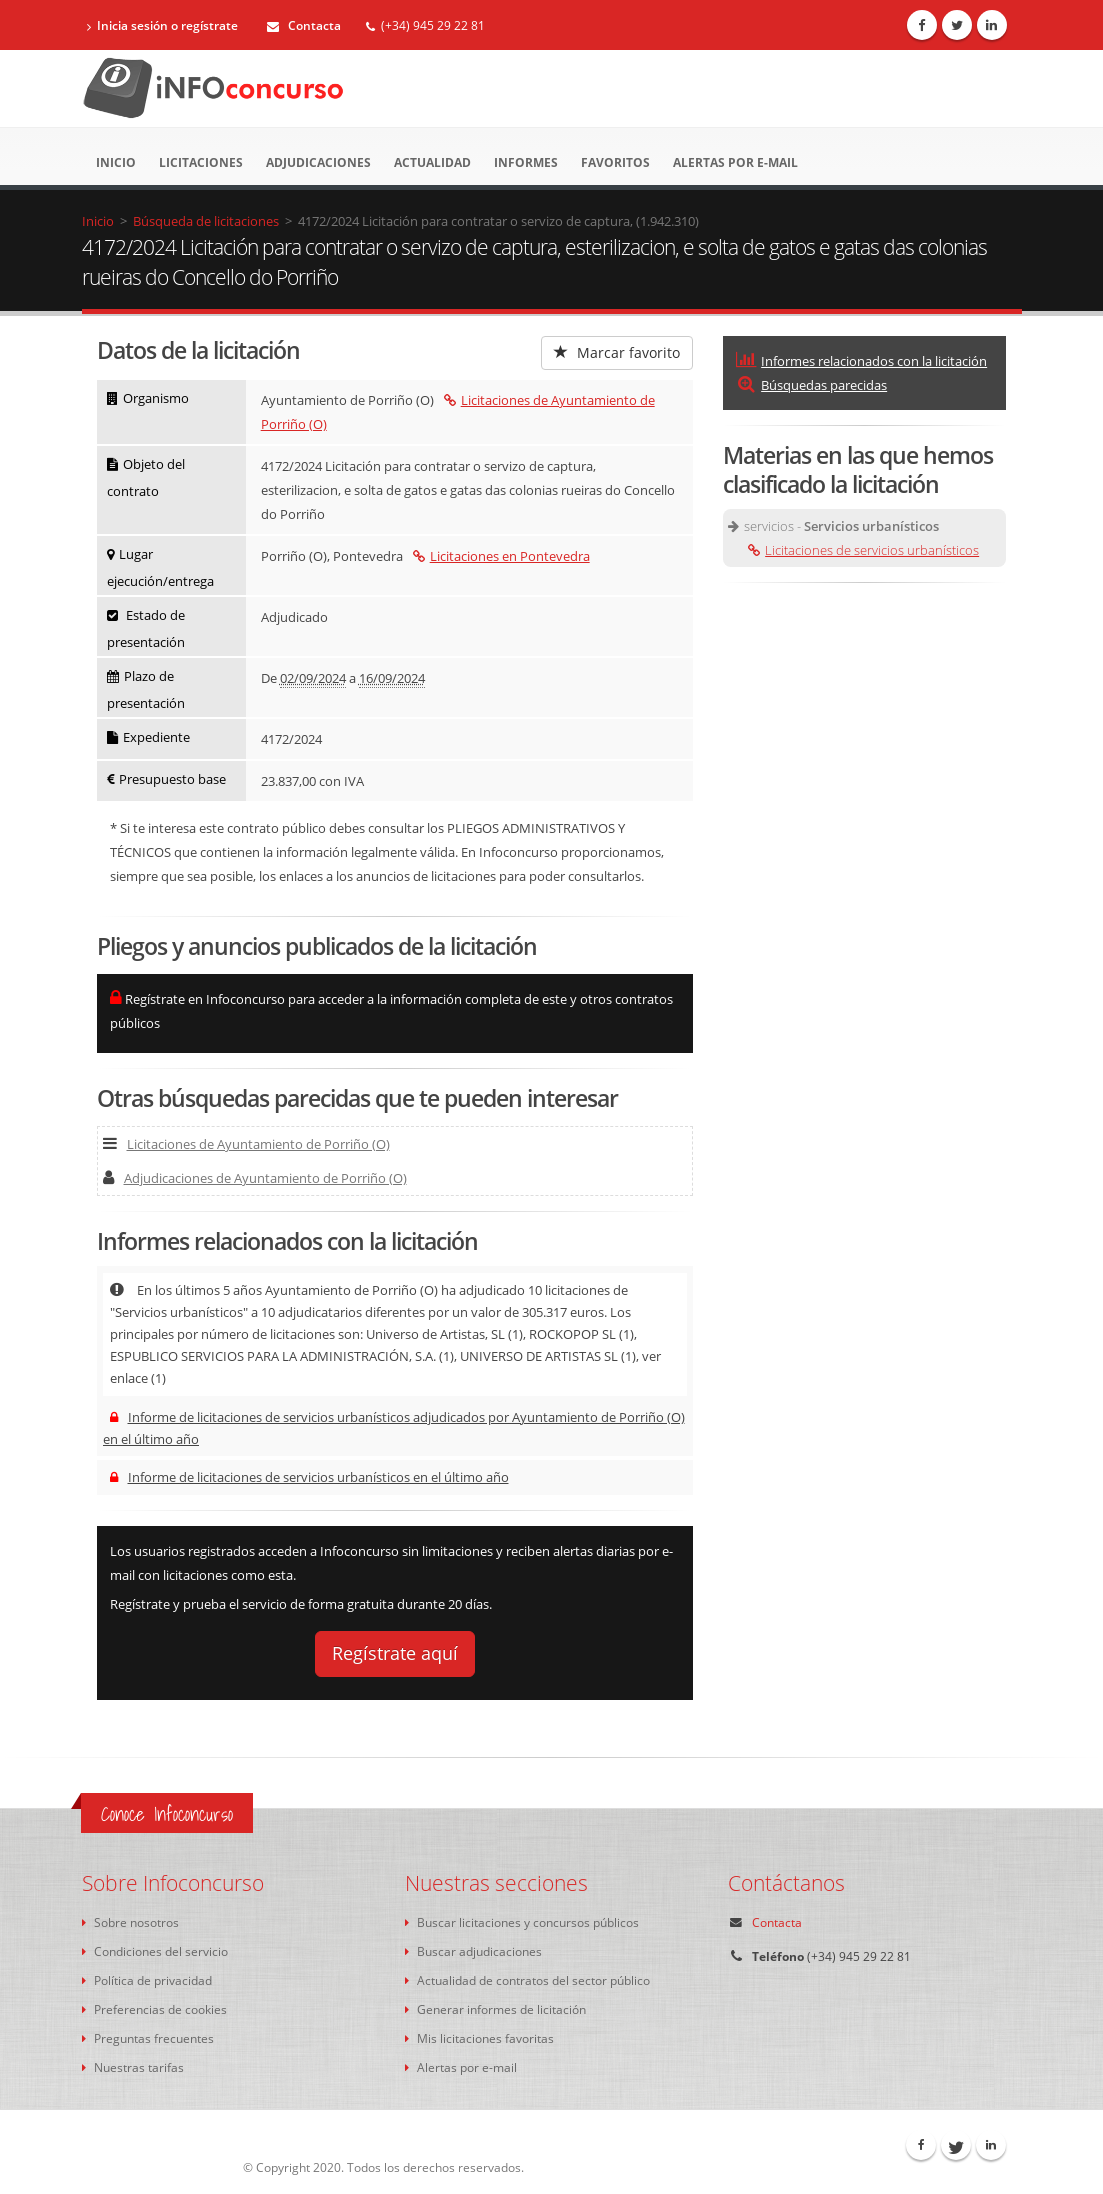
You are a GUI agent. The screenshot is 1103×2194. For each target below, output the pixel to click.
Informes (526, 162)
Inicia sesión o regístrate (162, 25)
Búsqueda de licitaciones (206, 221)
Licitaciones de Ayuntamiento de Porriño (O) (246, 1144)
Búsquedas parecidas (811, 385)
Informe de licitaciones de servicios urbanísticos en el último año (309, 1477)
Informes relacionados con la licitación (861, 361)
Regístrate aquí (395, 1653)
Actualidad (432, 162)
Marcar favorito (617, 352)
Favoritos (615, 162)
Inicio (116, 162)
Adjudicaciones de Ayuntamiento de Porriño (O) (255, 1178)
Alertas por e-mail (735, 162)
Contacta (304, 25)
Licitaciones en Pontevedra (501, 556)
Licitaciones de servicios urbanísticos (863, 550)
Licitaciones (201, 162)
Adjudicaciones (318, 162)
